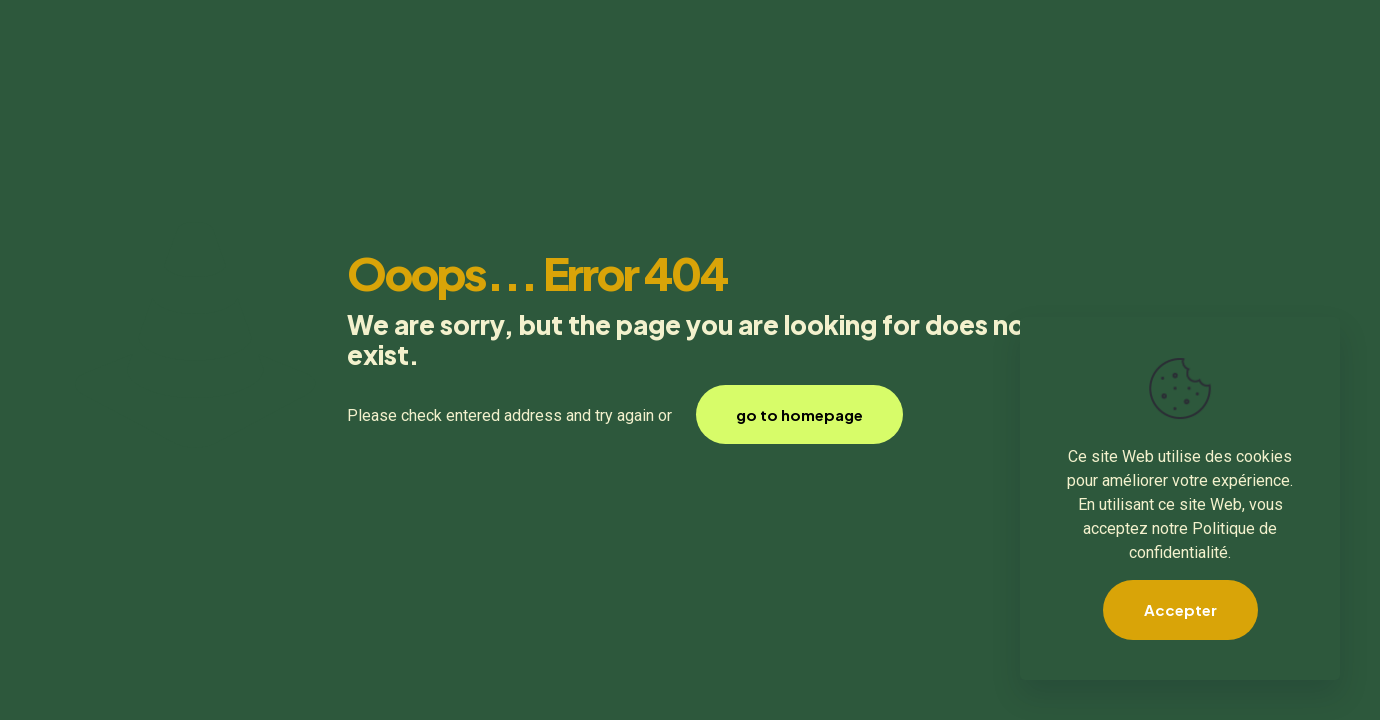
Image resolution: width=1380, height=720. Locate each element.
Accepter (1180, 609)
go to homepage (799, 414)
